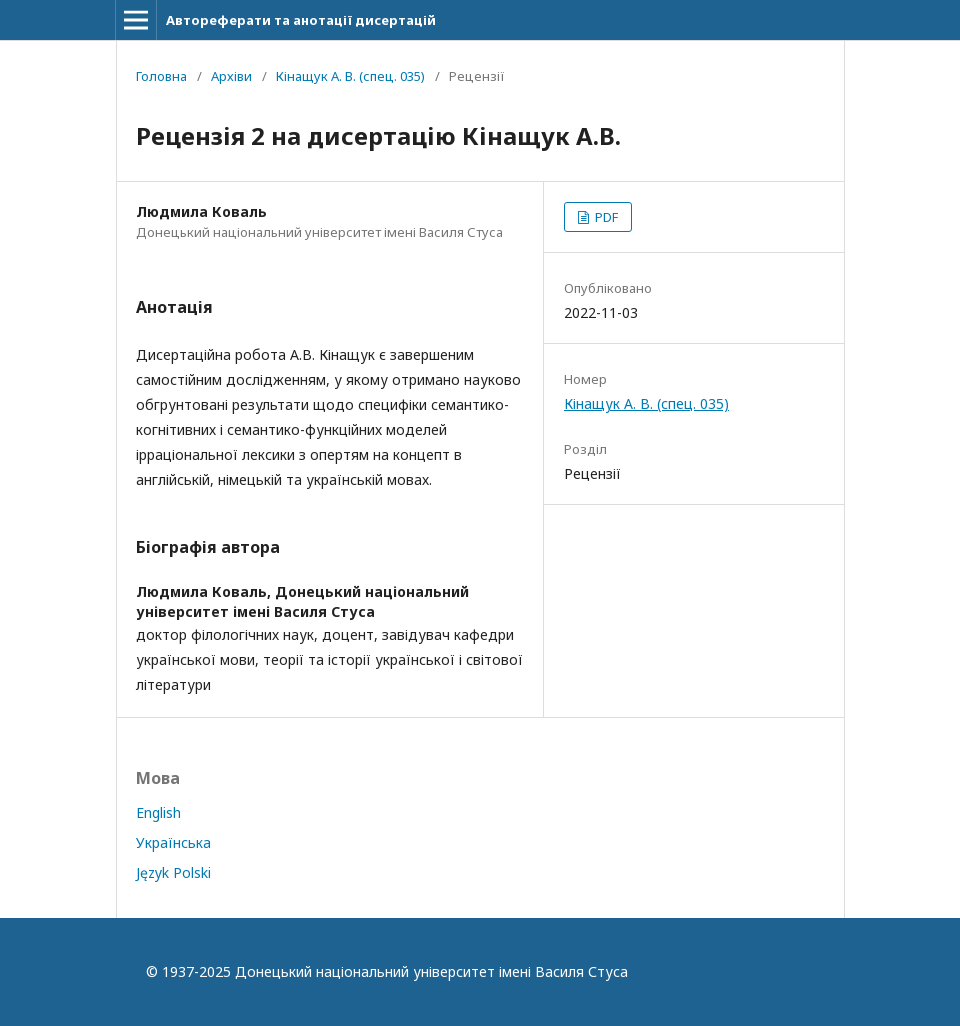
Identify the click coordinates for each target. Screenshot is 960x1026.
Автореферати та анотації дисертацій (301, 20)
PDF (605, 217)
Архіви (231, 76)
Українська (173, 842)
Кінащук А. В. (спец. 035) (350, 76)
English (158, 812)
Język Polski (173, 872)
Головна (161, 76)
